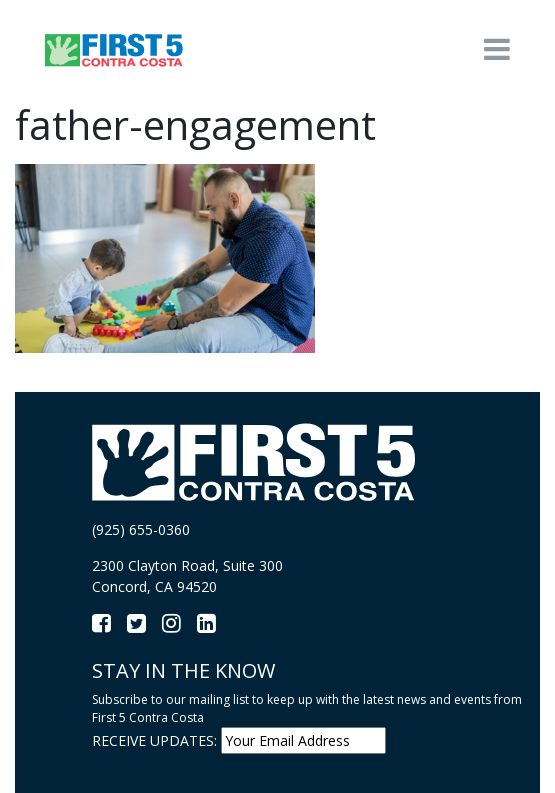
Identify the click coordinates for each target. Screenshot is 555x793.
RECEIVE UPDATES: (154, 740)
